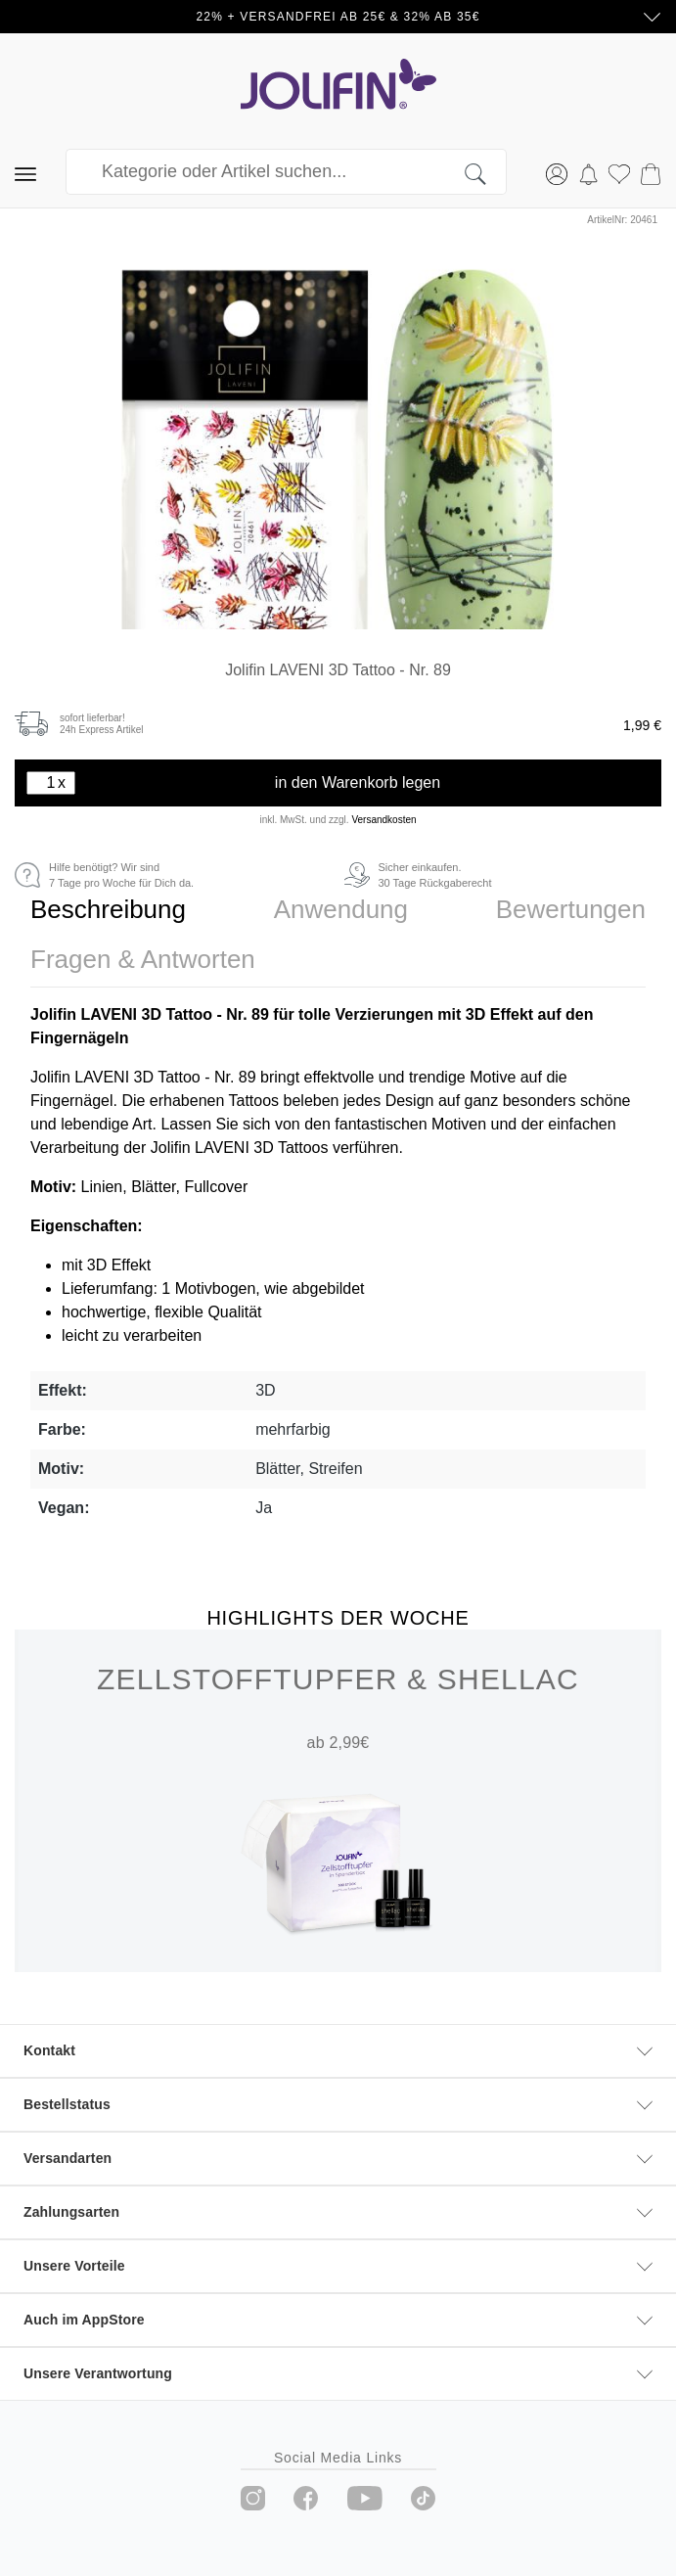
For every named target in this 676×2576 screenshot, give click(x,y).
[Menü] (25, 172)
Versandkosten (383, 819)
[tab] (108, 910)
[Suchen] (486, 172)
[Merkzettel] (619, 172)
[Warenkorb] (650, 172)
